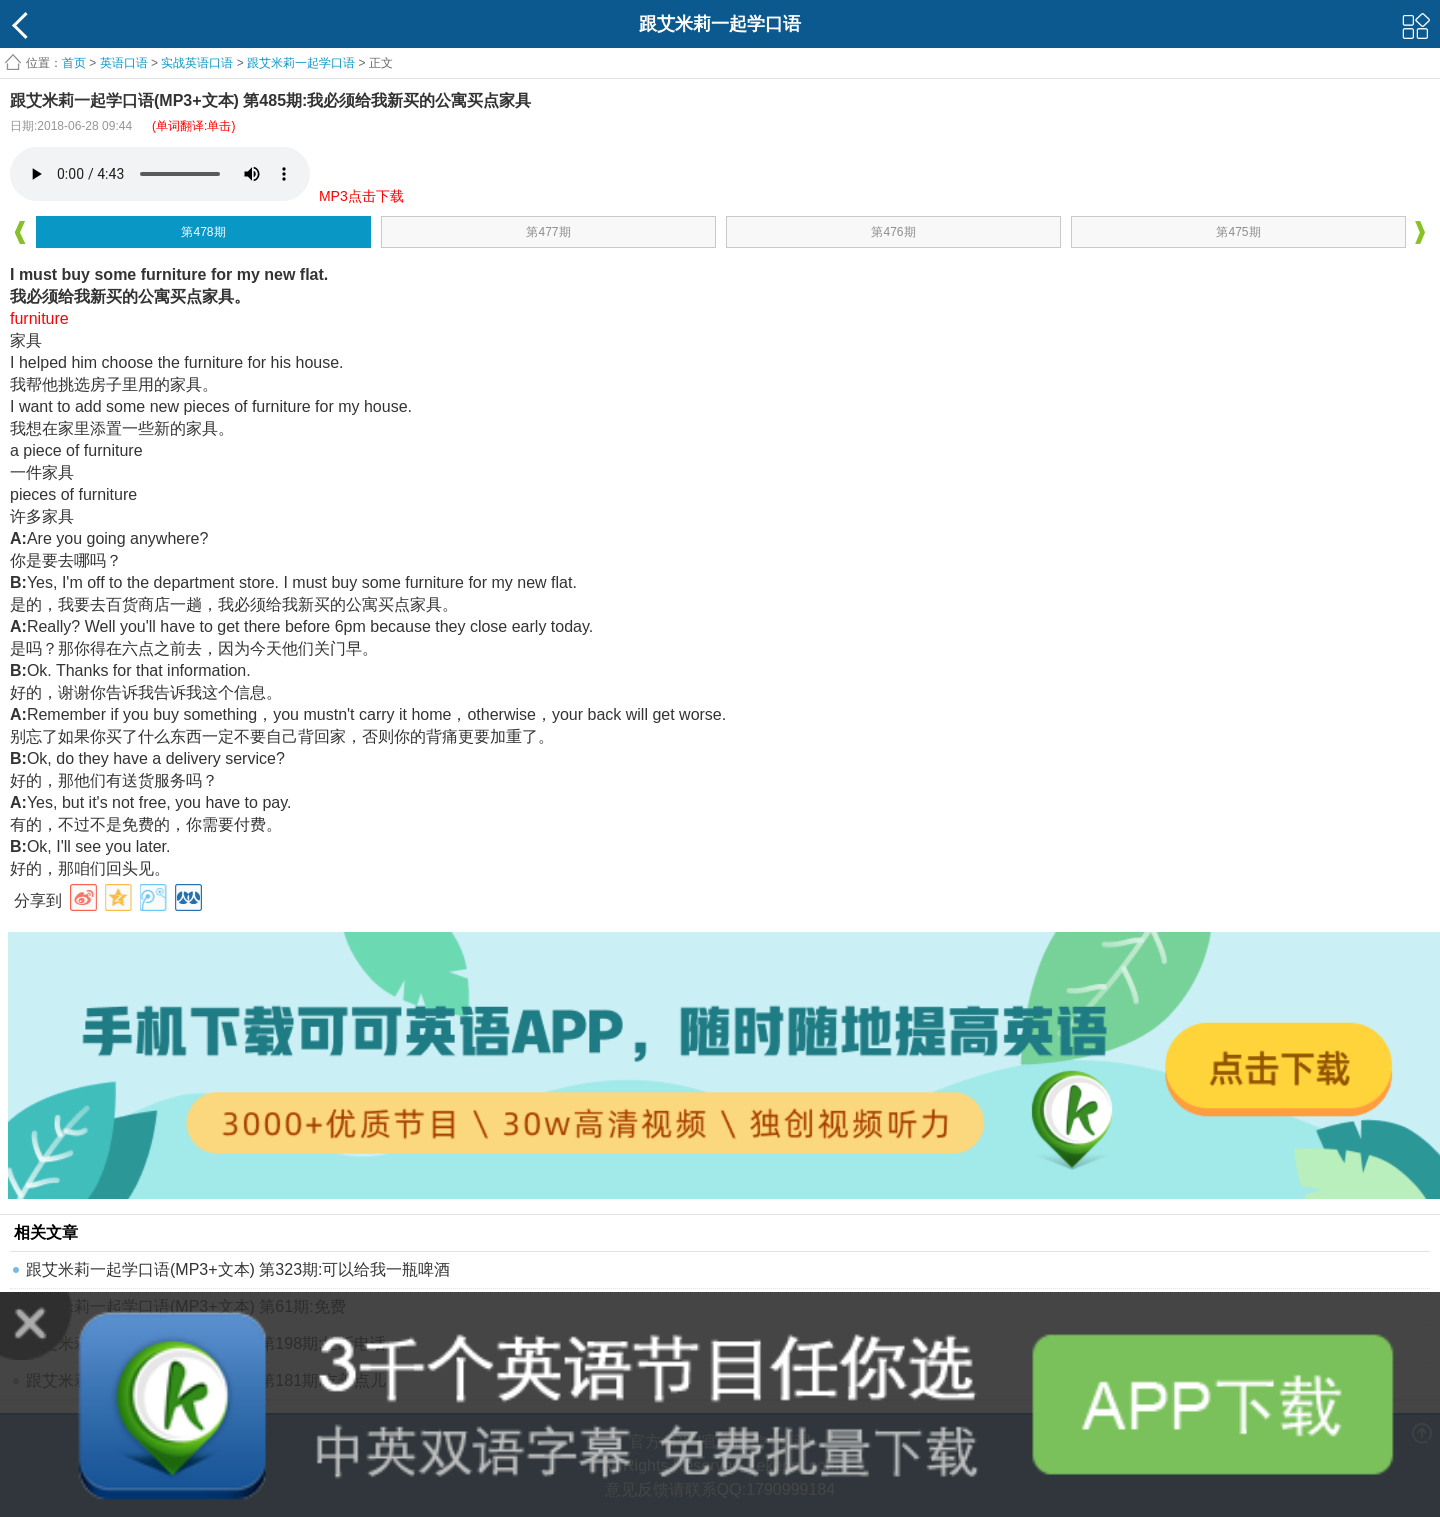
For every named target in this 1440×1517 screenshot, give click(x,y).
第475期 (1238, 232)
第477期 (548, 232)
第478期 (203, 232)
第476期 (893, 232)
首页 (74, 63)
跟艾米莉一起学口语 (301, 63)
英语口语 (124, 63)
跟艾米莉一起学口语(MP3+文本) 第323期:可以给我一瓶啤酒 (238, 1269)
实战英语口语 (197, 63)
